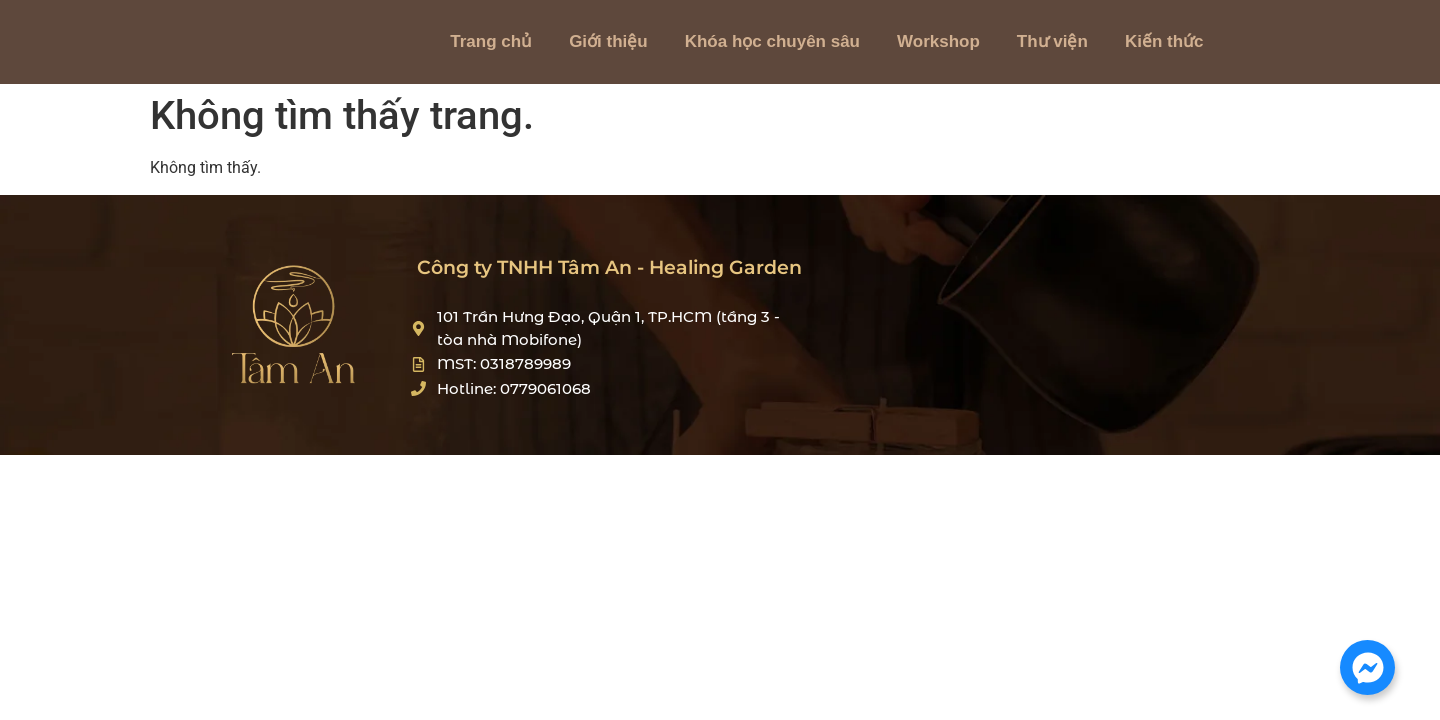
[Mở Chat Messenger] (1367, 667)
